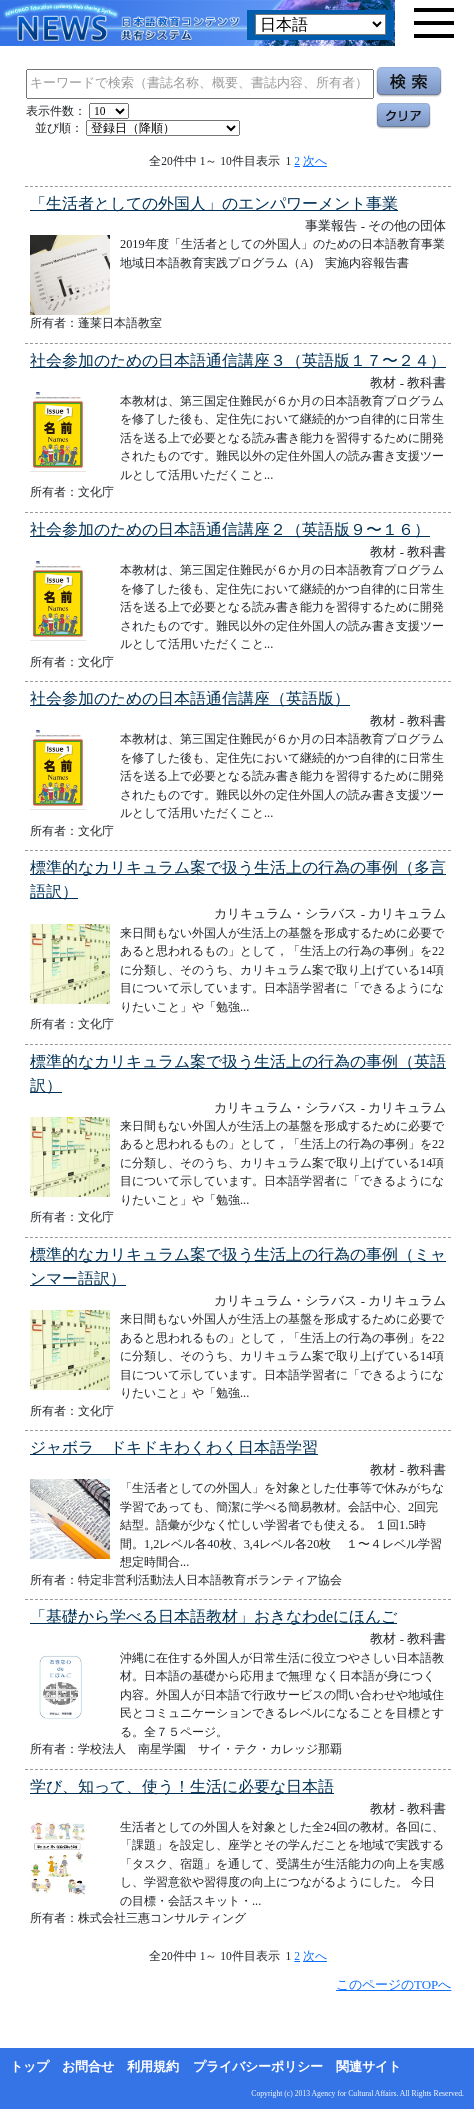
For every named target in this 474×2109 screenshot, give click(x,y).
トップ (29, 2067)
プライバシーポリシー (258, 2067)
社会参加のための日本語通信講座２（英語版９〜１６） (230, 529)
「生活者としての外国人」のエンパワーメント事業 (214, 203)
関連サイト (368, 2067)
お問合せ (88, 2067)
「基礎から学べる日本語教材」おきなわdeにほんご (213, 1616)
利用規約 (153, 2067)
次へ (315, 161)
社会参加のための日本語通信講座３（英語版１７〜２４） (238, 360)
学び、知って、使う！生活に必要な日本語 (182, 1786)
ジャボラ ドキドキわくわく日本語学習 (174, 1447)
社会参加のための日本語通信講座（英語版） (190, 698)
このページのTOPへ (393, 1984)
